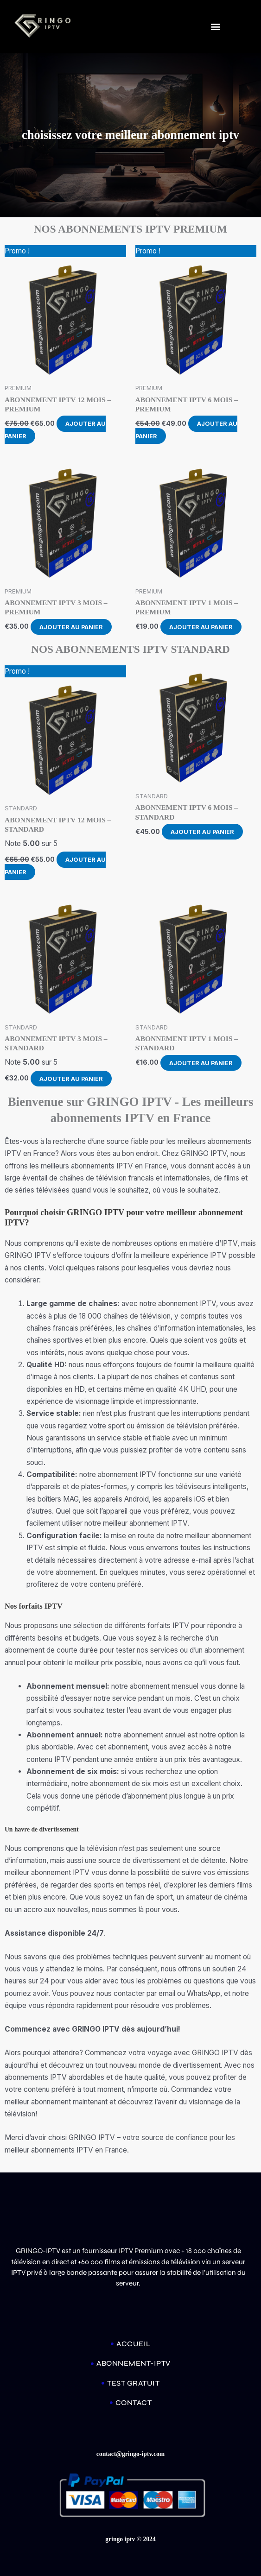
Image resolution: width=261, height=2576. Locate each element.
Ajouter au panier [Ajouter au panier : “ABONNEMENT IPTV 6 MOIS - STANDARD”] (203, 831)
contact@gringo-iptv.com (130, 2453)
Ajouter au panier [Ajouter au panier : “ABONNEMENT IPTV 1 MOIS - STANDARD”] (201, 1062)
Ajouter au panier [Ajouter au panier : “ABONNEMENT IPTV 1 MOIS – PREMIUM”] (201, 626)
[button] (215, 26)
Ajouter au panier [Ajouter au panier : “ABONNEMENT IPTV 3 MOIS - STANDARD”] (71, 1078)
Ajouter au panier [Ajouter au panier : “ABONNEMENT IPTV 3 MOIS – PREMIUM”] (71, 626)
